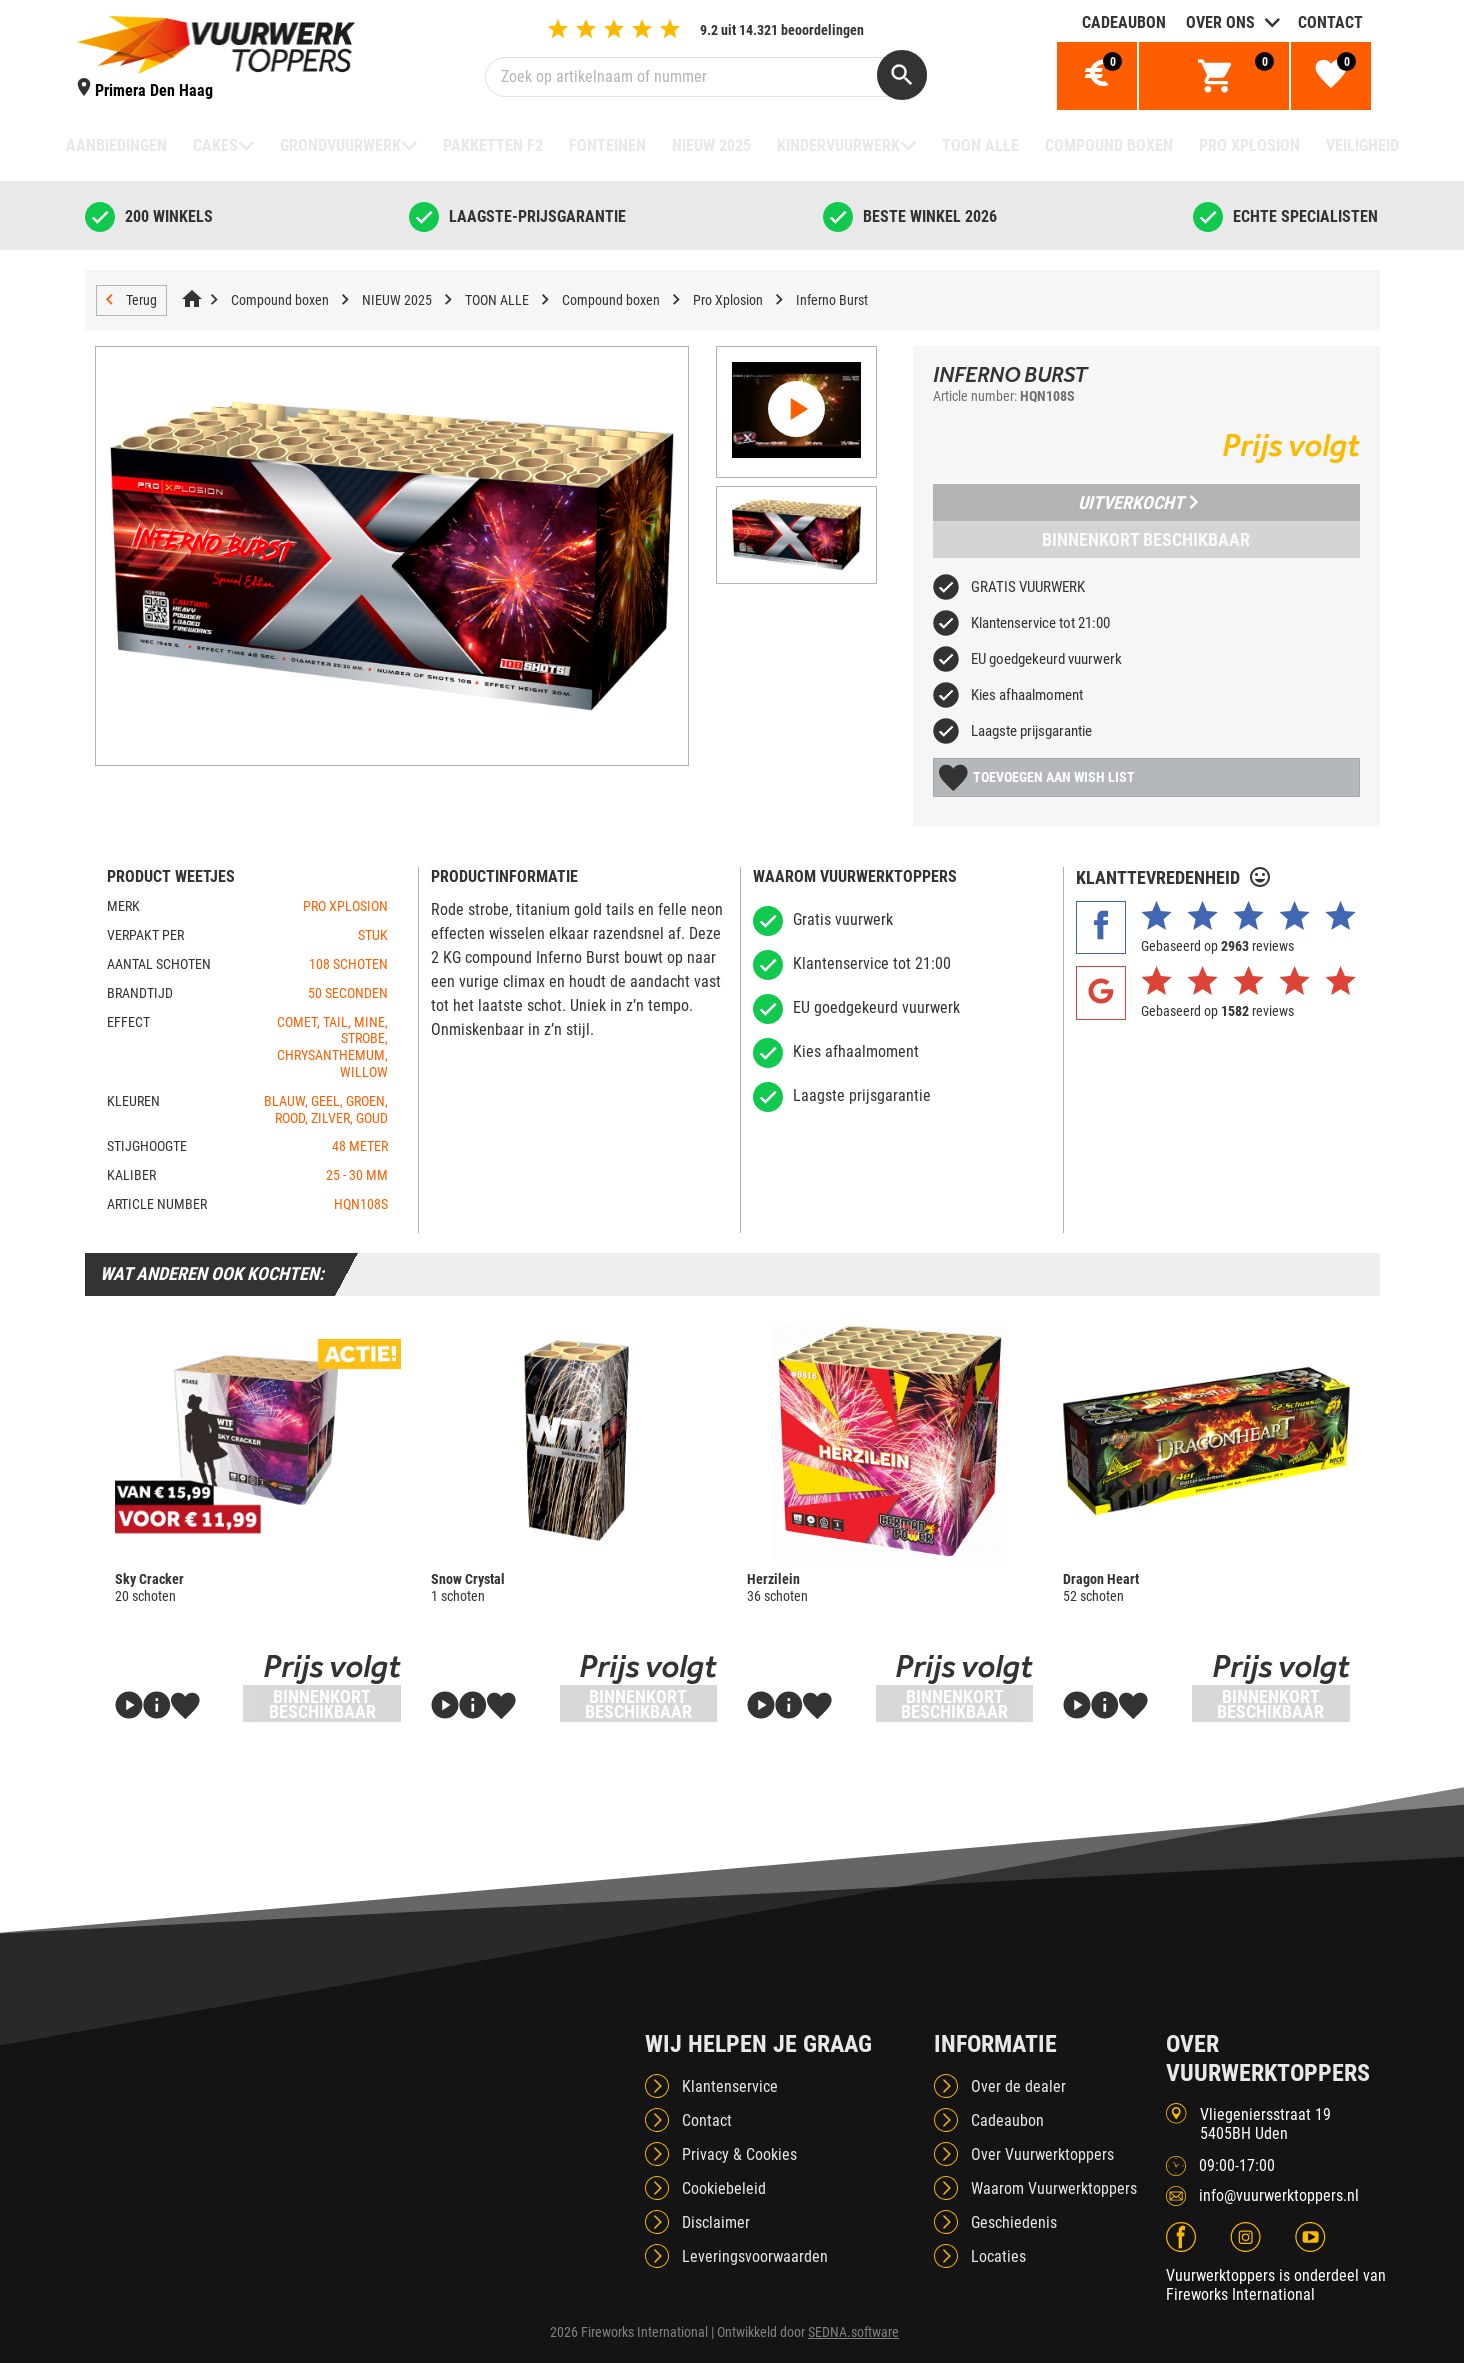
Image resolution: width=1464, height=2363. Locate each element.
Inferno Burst (832, 300)
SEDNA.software (853, 2332)
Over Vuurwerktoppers (1042, 2154)
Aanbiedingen (116, 145)
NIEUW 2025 (711, 145)
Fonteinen (607, 145)
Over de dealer (1018, 2086)
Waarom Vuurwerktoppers (1054, 2188)
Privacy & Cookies (739, 2154)
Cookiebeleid (724, 2188)
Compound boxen (1109, 145)
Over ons (1220, 22)
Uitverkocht (1138, 502)
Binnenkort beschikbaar (1146, 539)
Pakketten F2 (493, 145)
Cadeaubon (1124, 22)
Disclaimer (716, 2222)
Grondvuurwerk (340, 145)
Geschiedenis (1014, 2222)
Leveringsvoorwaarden (755, 2256)
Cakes (215, 145)
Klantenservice (730, 2086)
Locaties (998, 2256)
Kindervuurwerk (838, 145)
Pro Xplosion (1249, 145)
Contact (1330, 22)
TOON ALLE (980, 145)
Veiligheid (1362, 145)
